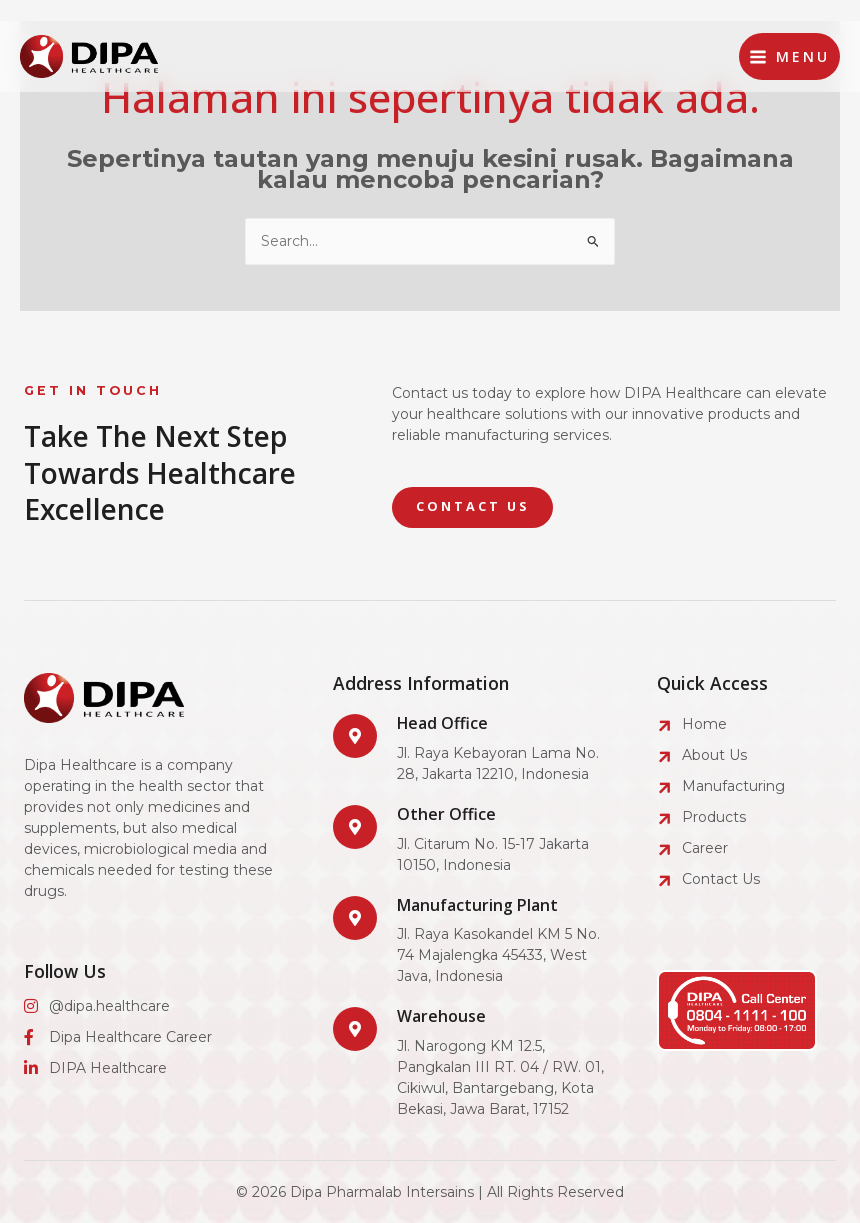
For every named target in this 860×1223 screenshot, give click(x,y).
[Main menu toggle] (789, 56)
